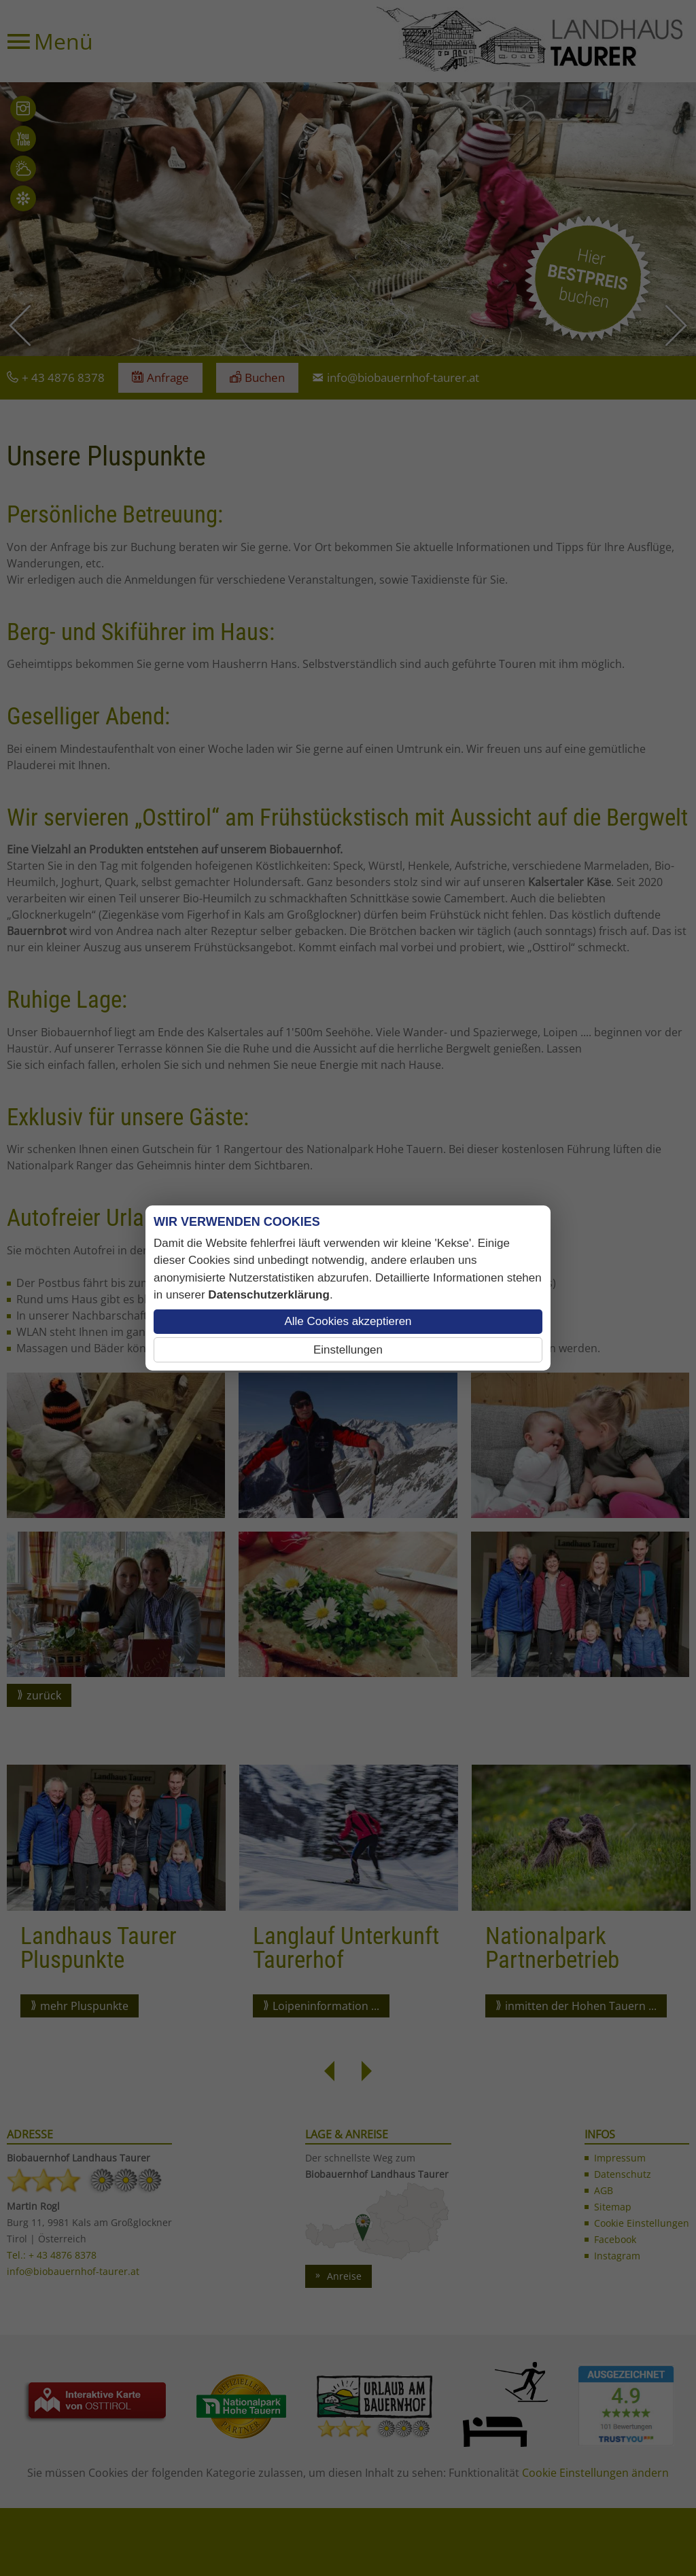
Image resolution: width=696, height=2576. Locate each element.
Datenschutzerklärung (269, 1294)
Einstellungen (348, 1349)
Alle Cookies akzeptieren (347, 1321)
